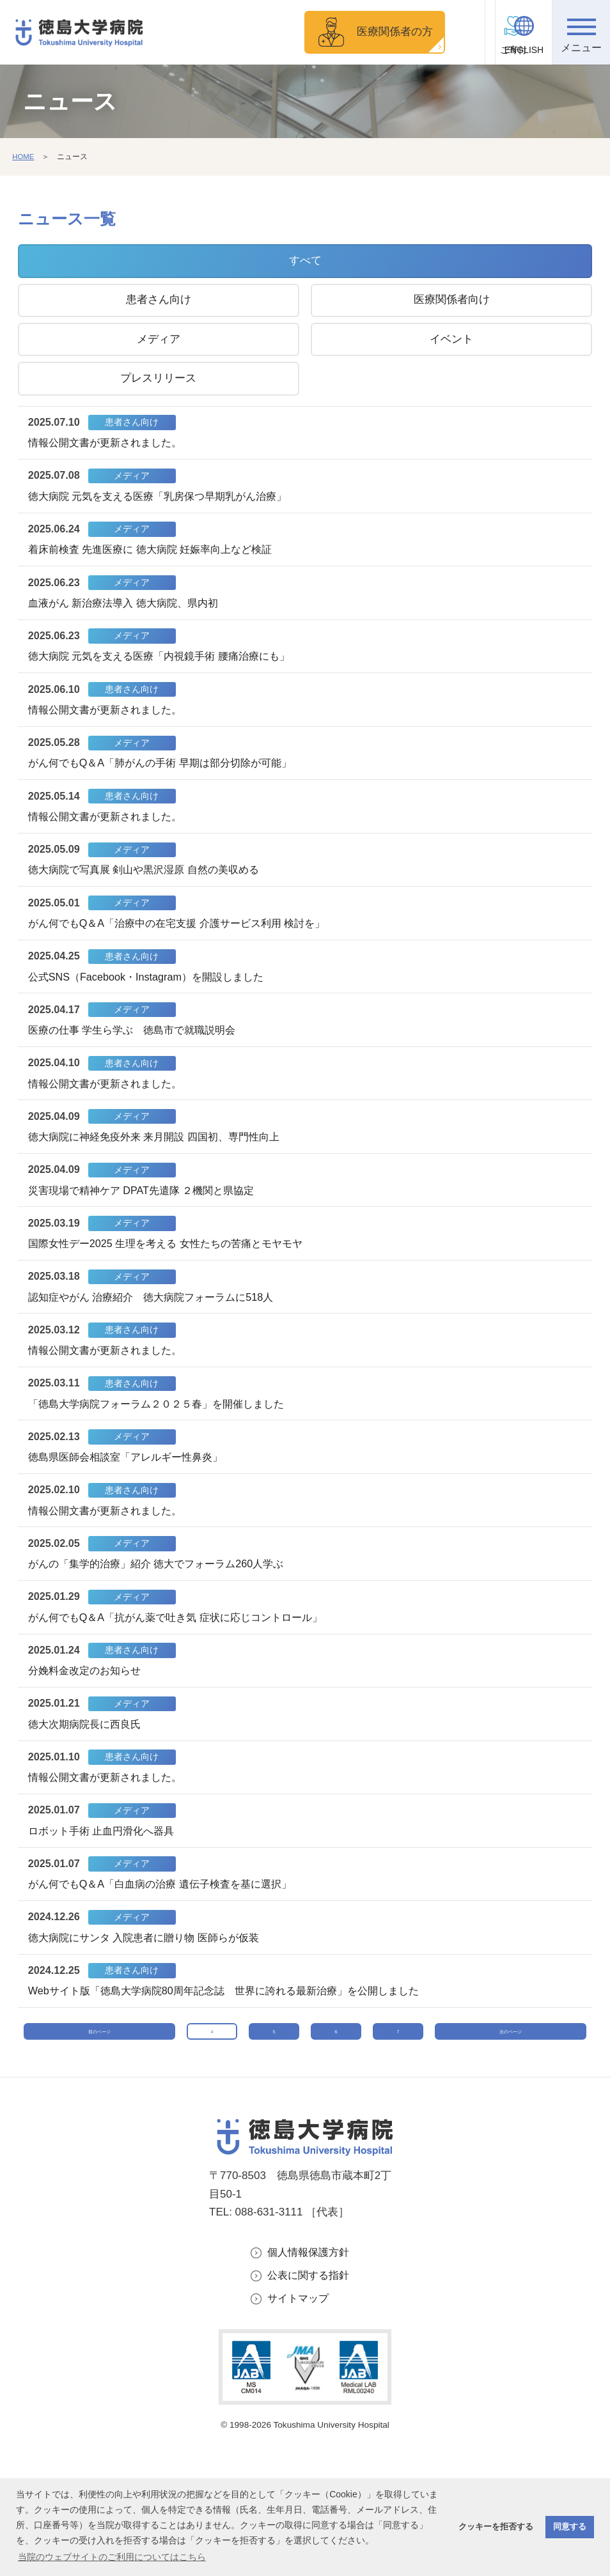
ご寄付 (466, 50)
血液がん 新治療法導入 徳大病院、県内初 (129, 613)
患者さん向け (158, 299)
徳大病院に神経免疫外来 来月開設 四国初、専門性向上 (162, 1173)
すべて (305, 260)
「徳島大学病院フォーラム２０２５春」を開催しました (165, 1453)
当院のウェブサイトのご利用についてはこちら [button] (112, 2557)
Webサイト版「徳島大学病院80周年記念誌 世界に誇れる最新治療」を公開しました (236, 2069)
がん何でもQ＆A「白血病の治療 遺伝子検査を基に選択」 (168, 1957)
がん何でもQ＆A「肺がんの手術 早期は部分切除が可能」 (168, 781)
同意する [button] (569, 2526)
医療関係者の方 (376, 32)
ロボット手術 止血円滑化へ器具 (106, 1901)
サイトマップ (299, 2411)
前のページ (99, 2127)
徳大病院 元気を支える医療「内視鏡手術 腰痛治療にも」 (167, 668)
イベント (451, 339)
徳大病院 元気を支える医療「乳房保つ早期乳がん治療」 (166, 500)
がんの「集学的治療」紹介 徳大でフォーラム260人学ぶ (164, 1621)
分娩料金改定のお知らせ (88, 1733)
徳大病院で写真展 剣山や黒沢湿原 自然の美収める (151, 893)
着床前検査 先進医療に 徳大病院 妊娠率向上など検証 (158, 556)
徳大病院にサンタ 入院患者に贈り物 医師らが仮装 (151, 2013)
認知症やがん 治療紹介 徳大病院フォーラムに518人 (159, 1341)
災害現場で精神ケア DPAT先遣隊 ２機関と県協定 (149, 1229)
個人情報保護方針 (310, 2363)
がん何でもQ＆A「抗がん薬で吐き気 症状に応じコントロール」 (185, 1677)
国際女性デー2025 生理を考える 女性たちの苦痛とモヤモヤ (174, 1285)
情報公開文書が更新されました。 (110, 444)
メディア (158, 339)
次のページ (510, 2127)
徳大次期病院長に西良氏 (88, 1789)
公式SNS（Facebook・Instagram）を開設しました (153, 1004)
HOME (23, 156)
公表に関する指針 (310, 2387)
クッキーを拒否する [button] (495, 2526)
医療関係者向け (452, 299)
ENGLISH (524, 50)
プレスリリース (158, 378)
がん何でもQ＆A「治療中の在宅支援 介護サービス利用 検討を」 (186, 949)
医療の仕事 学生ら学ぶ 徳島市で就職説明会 (139, 1061)
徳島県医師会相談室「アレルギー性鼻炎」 (132, 1509)
